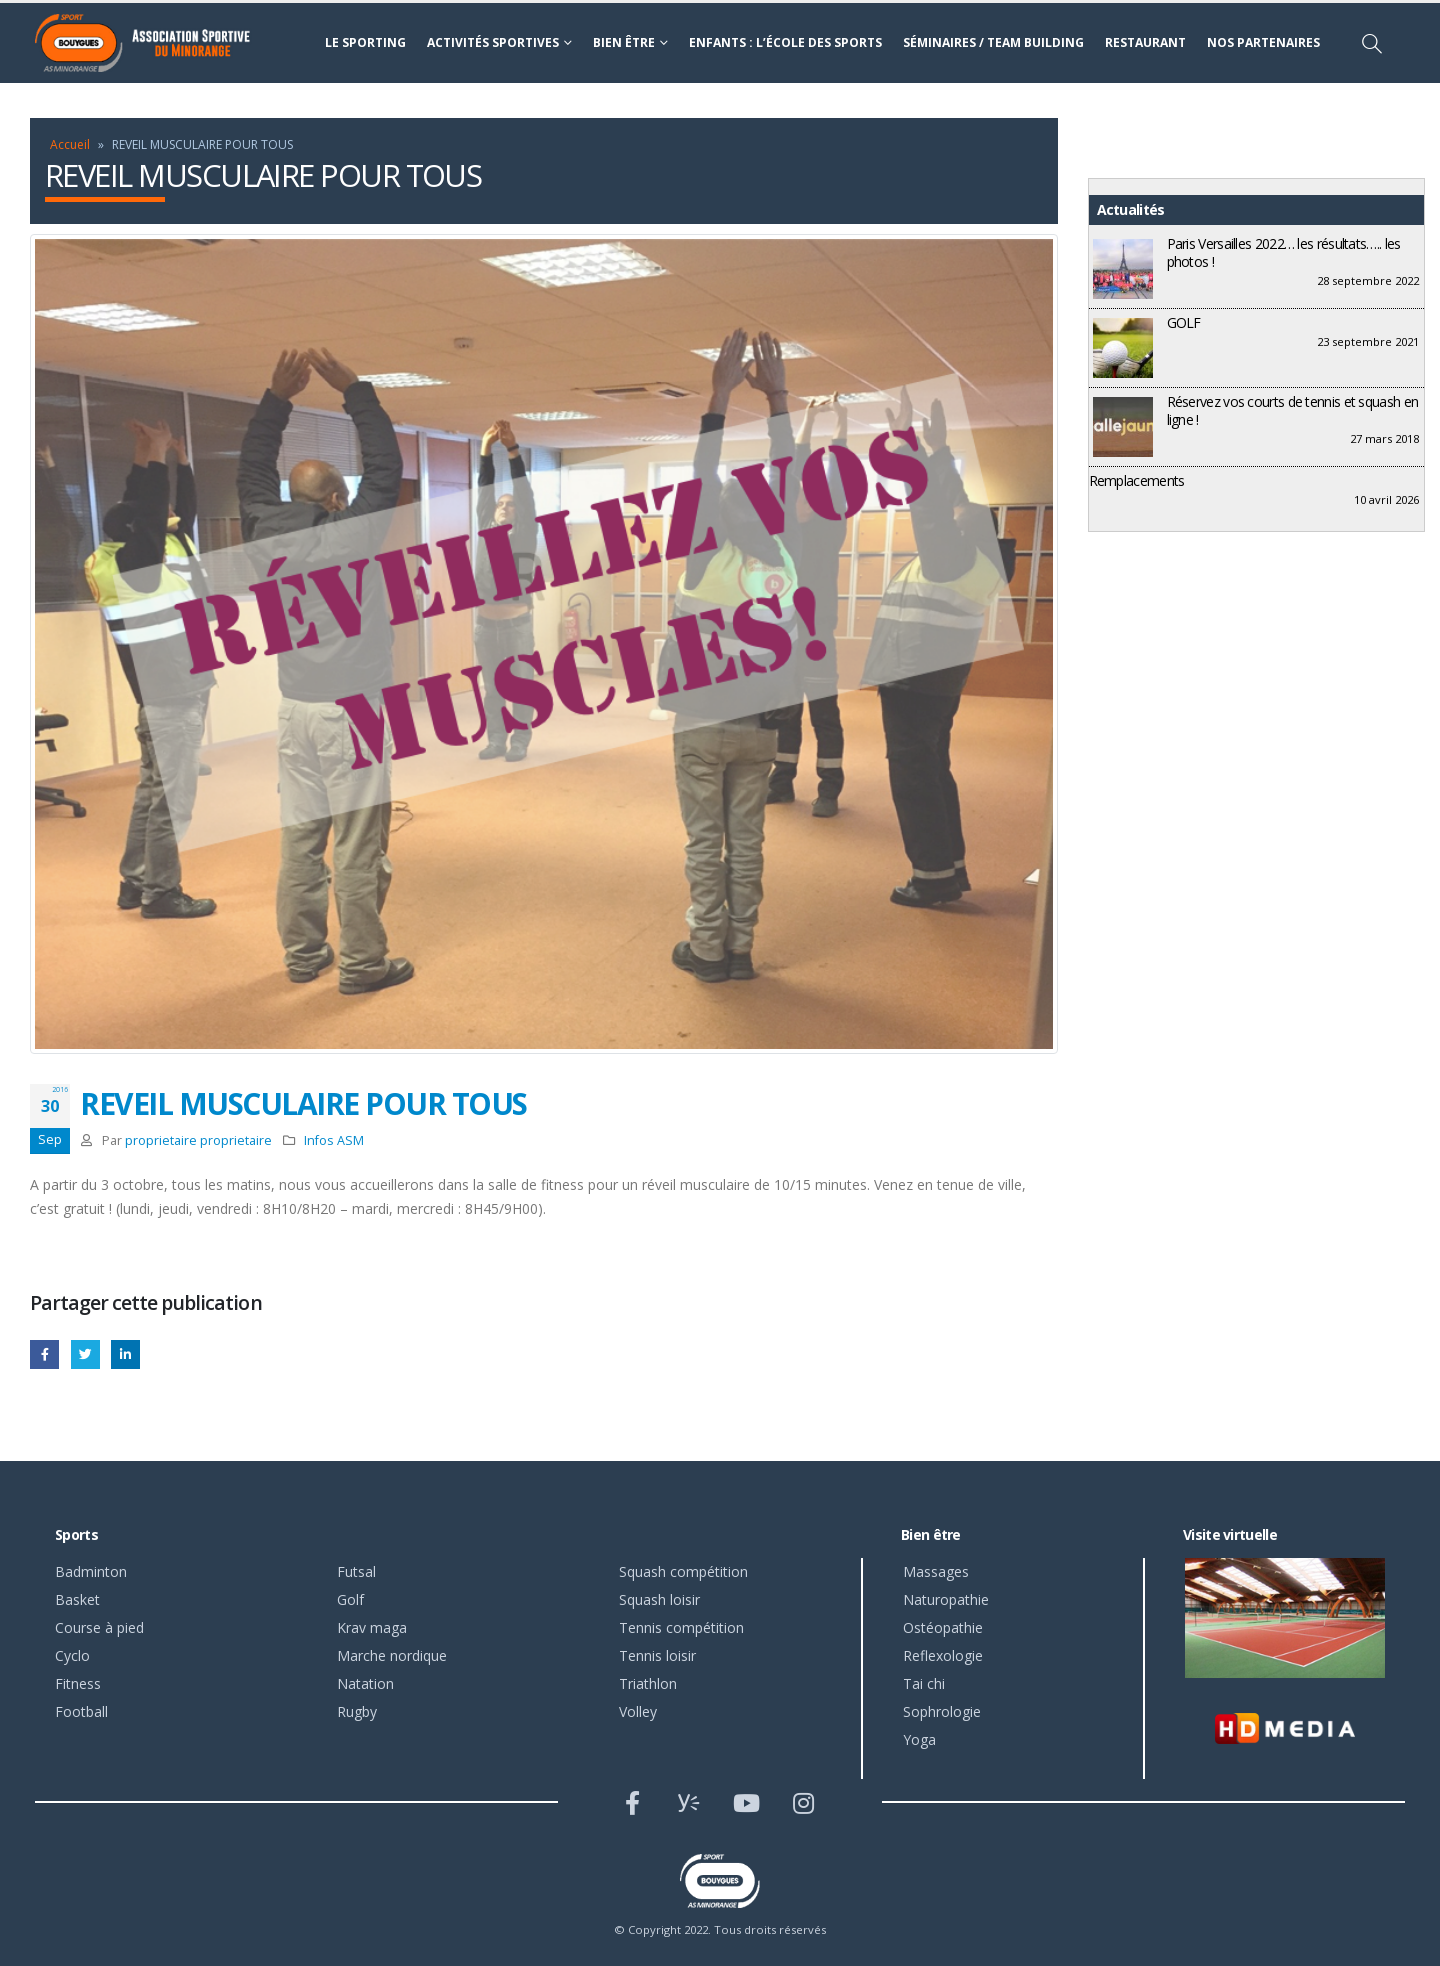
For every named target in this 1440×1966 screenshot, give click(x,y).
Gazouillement (85, 1354)
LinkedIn (125, 1354)
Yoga (919, 1739)
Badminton (91, 1571)
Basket (77, 1599)
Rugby (357, 1711)
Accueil (70, 144)
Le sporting (365, 42)
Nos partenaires (1263, 42)
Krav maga (372, 1627)
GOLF (1184, 322)
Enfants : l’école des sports (785, 42)
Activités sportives (493, 42)
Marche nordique (392, 1655)
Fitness (78, 1683)
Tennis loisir (657, 1655)
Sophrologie (942, 1711)
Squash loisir (659, 1599)
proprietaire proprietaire (198, 1140)
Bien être (624, 42)
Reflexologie (943, 1655)
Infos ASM (334, 1140)
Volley (638, 1711)
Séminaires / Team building (993, 42)
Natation (365, 1683)
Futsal (356, 1571)
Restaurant (1145, 42)
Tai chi (924, 1683)
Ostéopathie (943, 1627)
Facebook (44, 1354)
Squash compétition (683, 1571)
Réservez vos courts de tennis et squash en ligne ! (1293, 410)
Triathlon (648, 1683)
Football (81, 1711)
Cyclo (72, 1655)
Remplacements (1137, 480)
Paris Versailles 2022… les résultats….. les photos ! (1284, 252)
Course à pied (99, 1627)
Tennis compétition (681, 1627)
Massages (936, 1571)
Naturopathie (946, 1599)
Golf (350, 1599)
